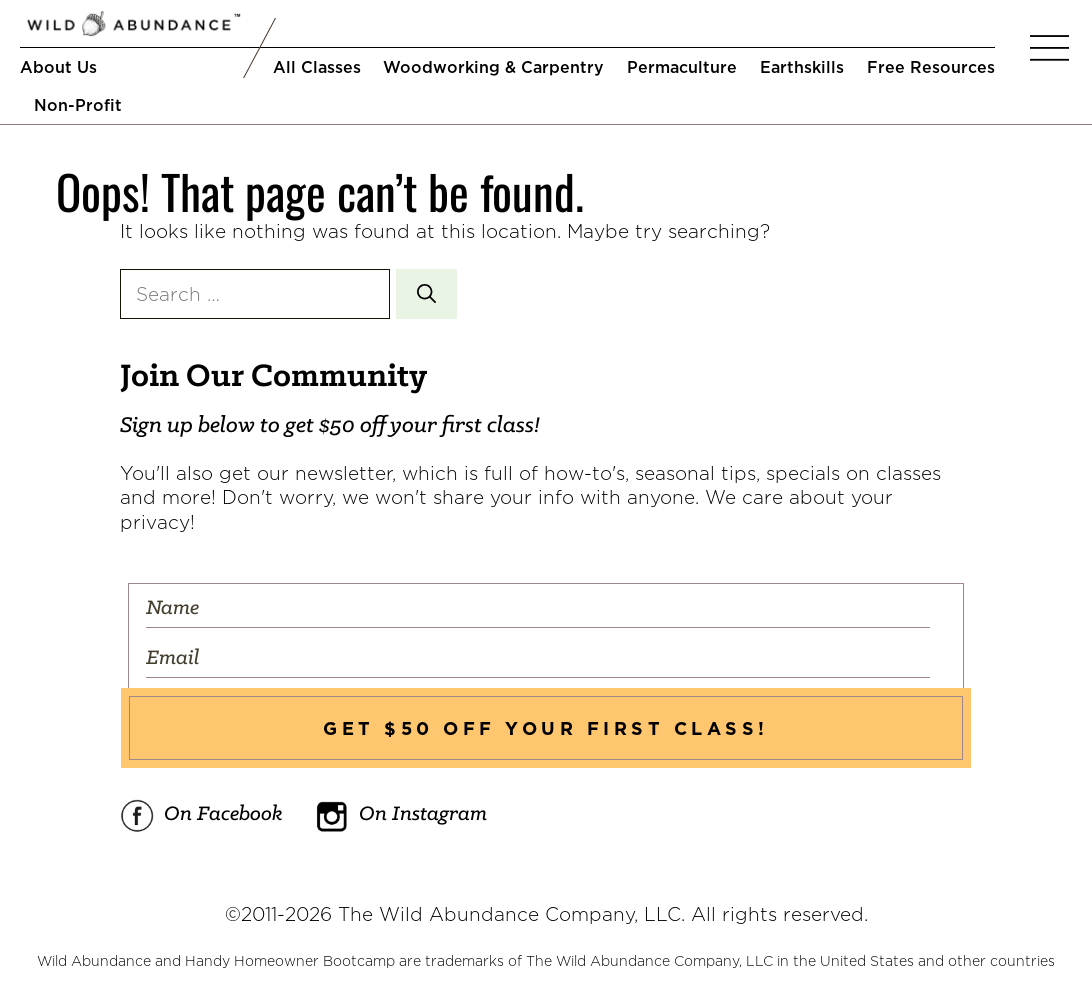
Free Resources (931, 67)
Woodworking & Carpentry (493, 67)
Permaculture (682, 67)
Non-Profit (78, 105)
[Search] (426, 294)
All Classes (317, 67)
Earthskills (802, 67)
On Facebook (201, 816)
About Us (58, 67)
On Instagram (401, 816)
